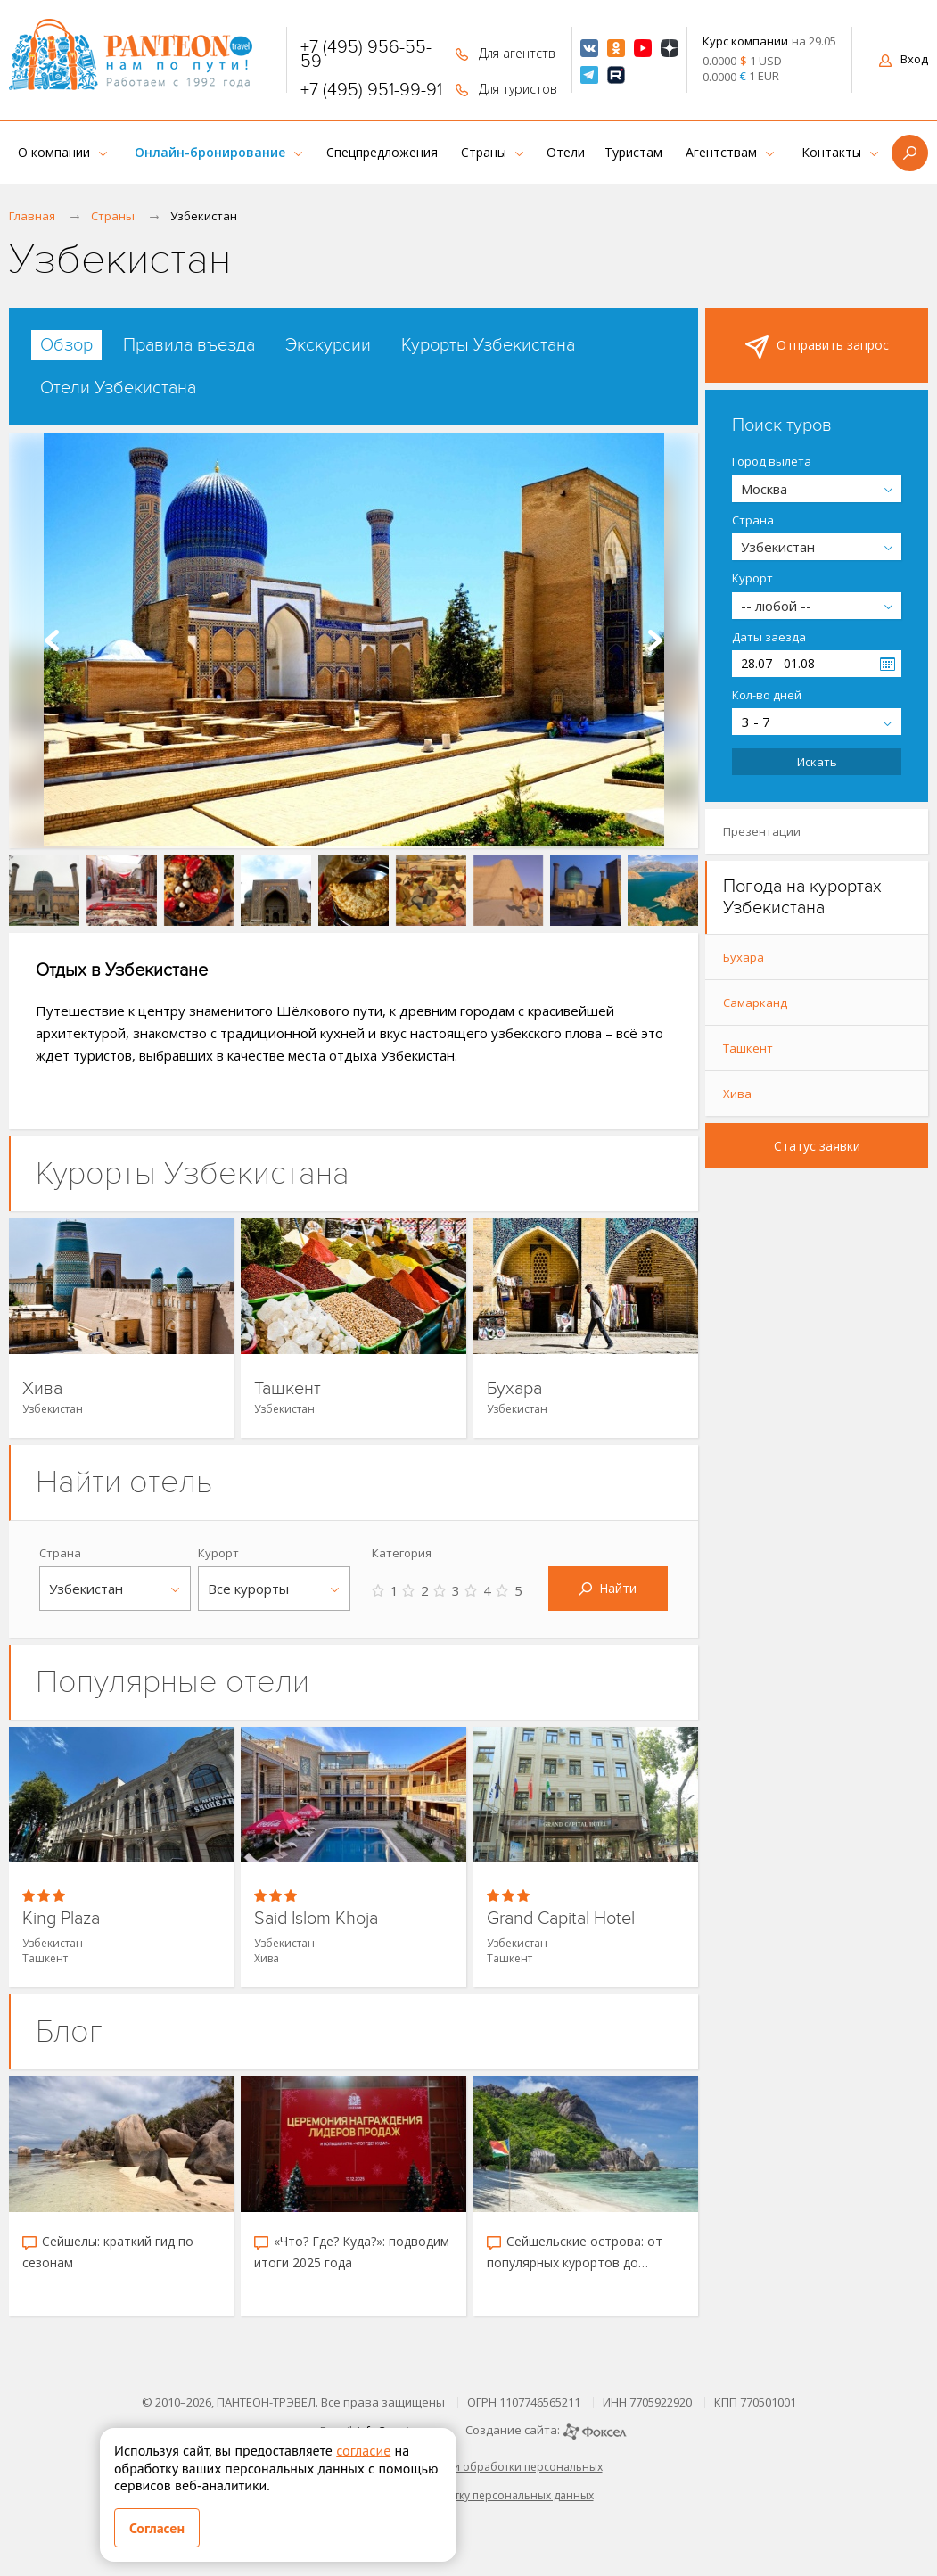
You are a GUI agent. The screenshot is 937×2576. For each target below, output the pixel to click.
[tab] (66, 345)
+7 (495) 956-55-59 (366, 54)
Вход (903, 59)
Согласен (157, 2528)
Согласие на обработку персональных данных (469, 2495)
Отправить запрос (817, 347)
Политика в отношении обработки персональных (469, 2466)
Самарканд (755, 1003)
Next (655, 640)
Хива (42, 1389)
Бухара (514, 1389)
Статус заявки (817, 1145)
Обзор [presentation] (66, 345)
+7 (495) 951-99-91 (371, 90)
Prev (52, 640)
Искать (817, 762)
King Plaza (61, 1919)
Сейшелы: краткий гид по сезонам (107, 2252)
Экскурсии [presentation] (328, 345)
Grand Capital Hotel (561, 1919)
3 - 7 (756, 722)
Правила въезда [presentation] (189, 345)
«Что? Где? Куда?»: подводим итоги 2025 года (351, 2252)
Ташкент (287, 1389)
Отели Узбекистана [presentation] (118, 388)
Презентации (762, 831)
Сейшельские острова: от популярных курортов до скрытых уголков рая (574, 2253)
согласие (363, 2450)
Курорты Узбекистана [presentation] (488, 345)
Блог (69, 2031)
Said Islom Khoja (316, 1919)
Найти (608, 1588)
